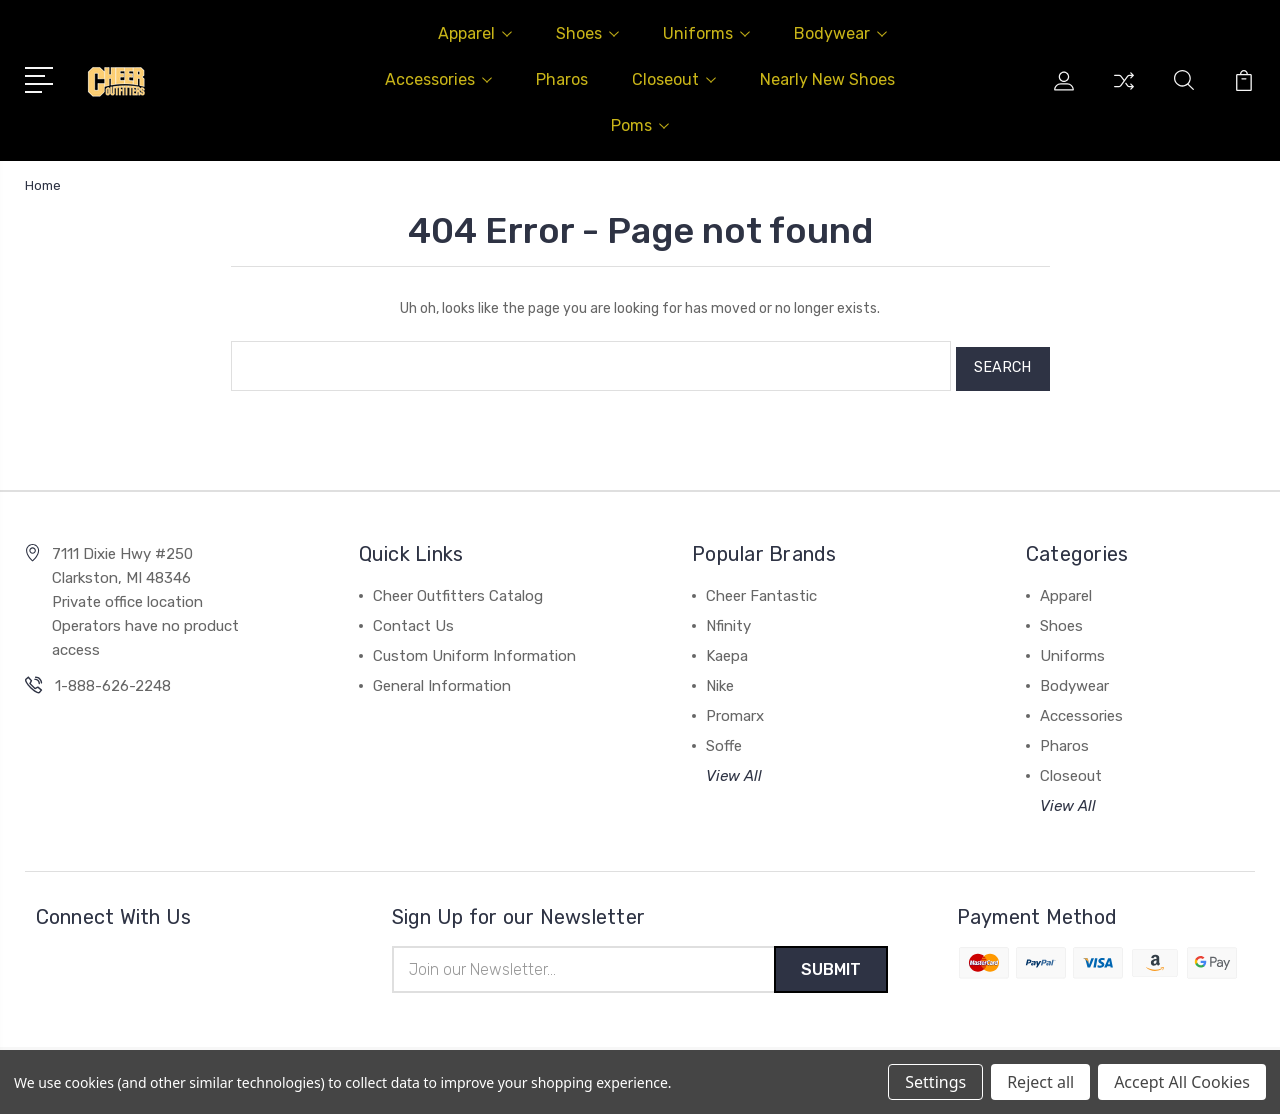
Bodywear (840, 33)
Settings (935, 1082)
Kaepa (727, 650)
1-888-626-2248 (113, 680)
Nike (720, 680)
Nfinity (728, 620)
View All (734, 770)
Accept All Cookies (1182, 1082)
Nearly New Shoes (827, 79)
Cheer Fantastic (761, 590)
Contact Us (413, 620)
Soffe (724, 740)
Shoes (587, 33)
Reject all (1040, 1082)
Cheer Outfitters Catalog (458, 590)
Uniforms (706, 33)
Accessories (438, 79)
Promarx (735, 710)
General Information (442, 680)
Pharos (562, 79)
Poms (640, 125)
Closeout (674, 79)
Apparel (475, 33)
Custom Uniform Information (474, 650)
